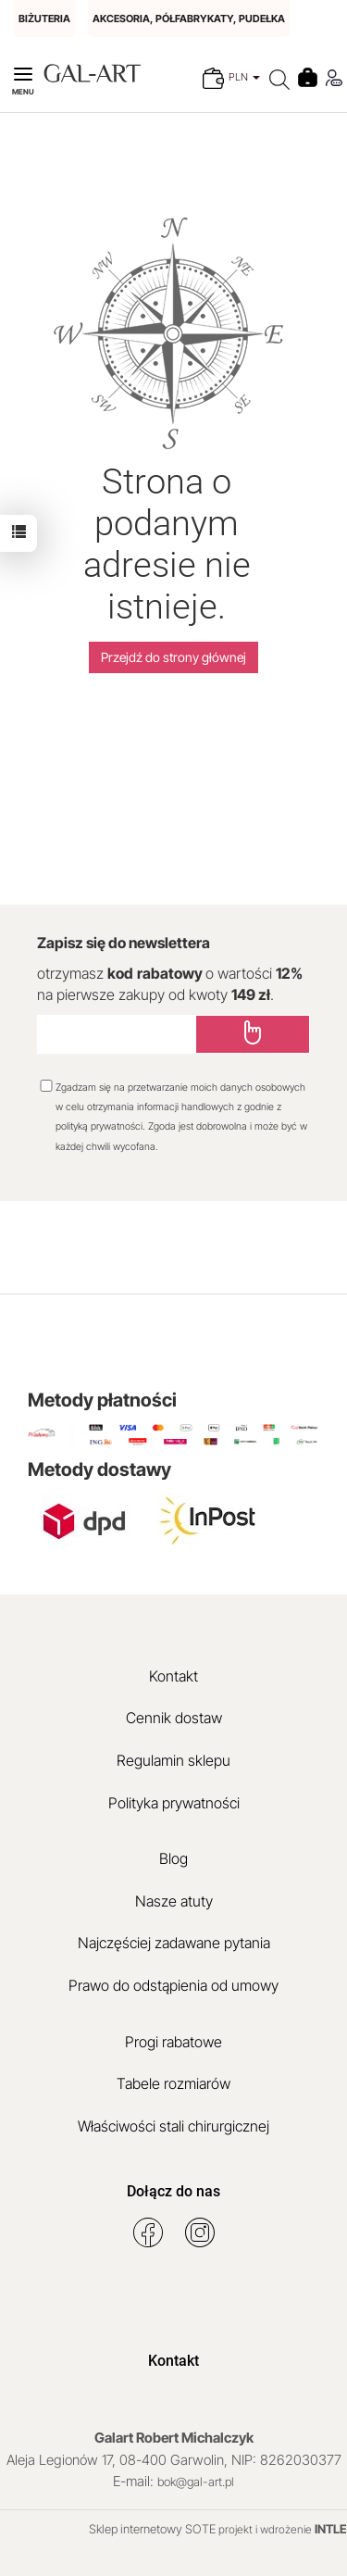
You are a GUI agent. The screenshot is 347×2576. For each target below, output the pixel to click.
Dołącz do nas (173, 2191)
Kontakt (173, 1676)
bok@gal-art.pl (195, 2481)
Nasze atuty (174, 1901)
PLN (244, 76)
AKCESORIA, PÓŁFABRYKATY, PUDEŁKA (189, 18)
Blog (173, 1858)
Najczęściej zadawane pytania (174, 1942)
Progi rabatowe (173, 2041)
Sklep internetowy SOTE (152, 2528)
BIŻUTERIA (44, 18)
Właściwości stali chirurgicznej (173, 2126)
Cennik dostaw (174, 1717)
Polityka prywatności (174, 1803)
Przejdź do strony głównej (173, 657)
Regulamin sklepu (173, 1760)
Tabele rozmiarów (173, 2083)
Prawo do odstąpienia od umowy (173, 1985)
